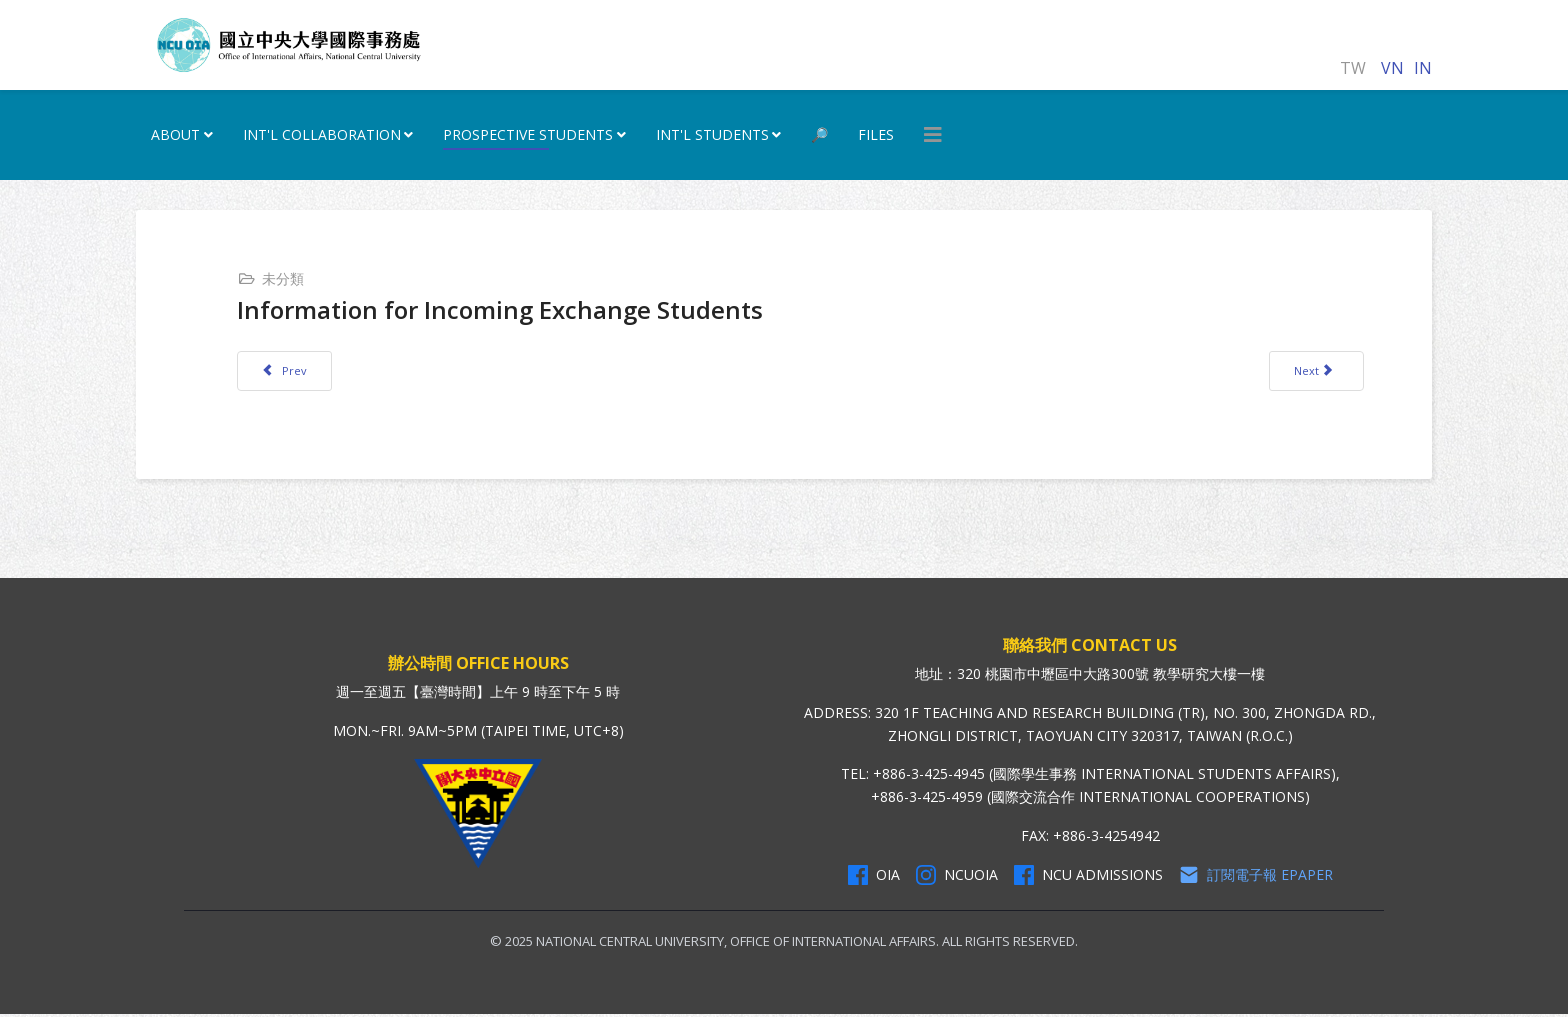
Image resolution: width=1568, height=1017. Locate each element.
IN (1423, 68)
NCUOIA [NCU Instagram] (957, 877)
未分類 (285, 278)
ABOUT (175, 134)
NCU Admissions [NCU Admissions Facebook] (1088, 877)
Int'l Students (712, 134)
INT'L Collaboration (322, 134)
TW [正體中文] (1353, 68)
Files (876, 134)
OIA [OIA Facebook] (874, 877)
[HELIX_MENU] (933, 135)
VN (1392, 68)
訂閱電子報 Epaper (1256, 877)
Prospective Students (528, 134)
